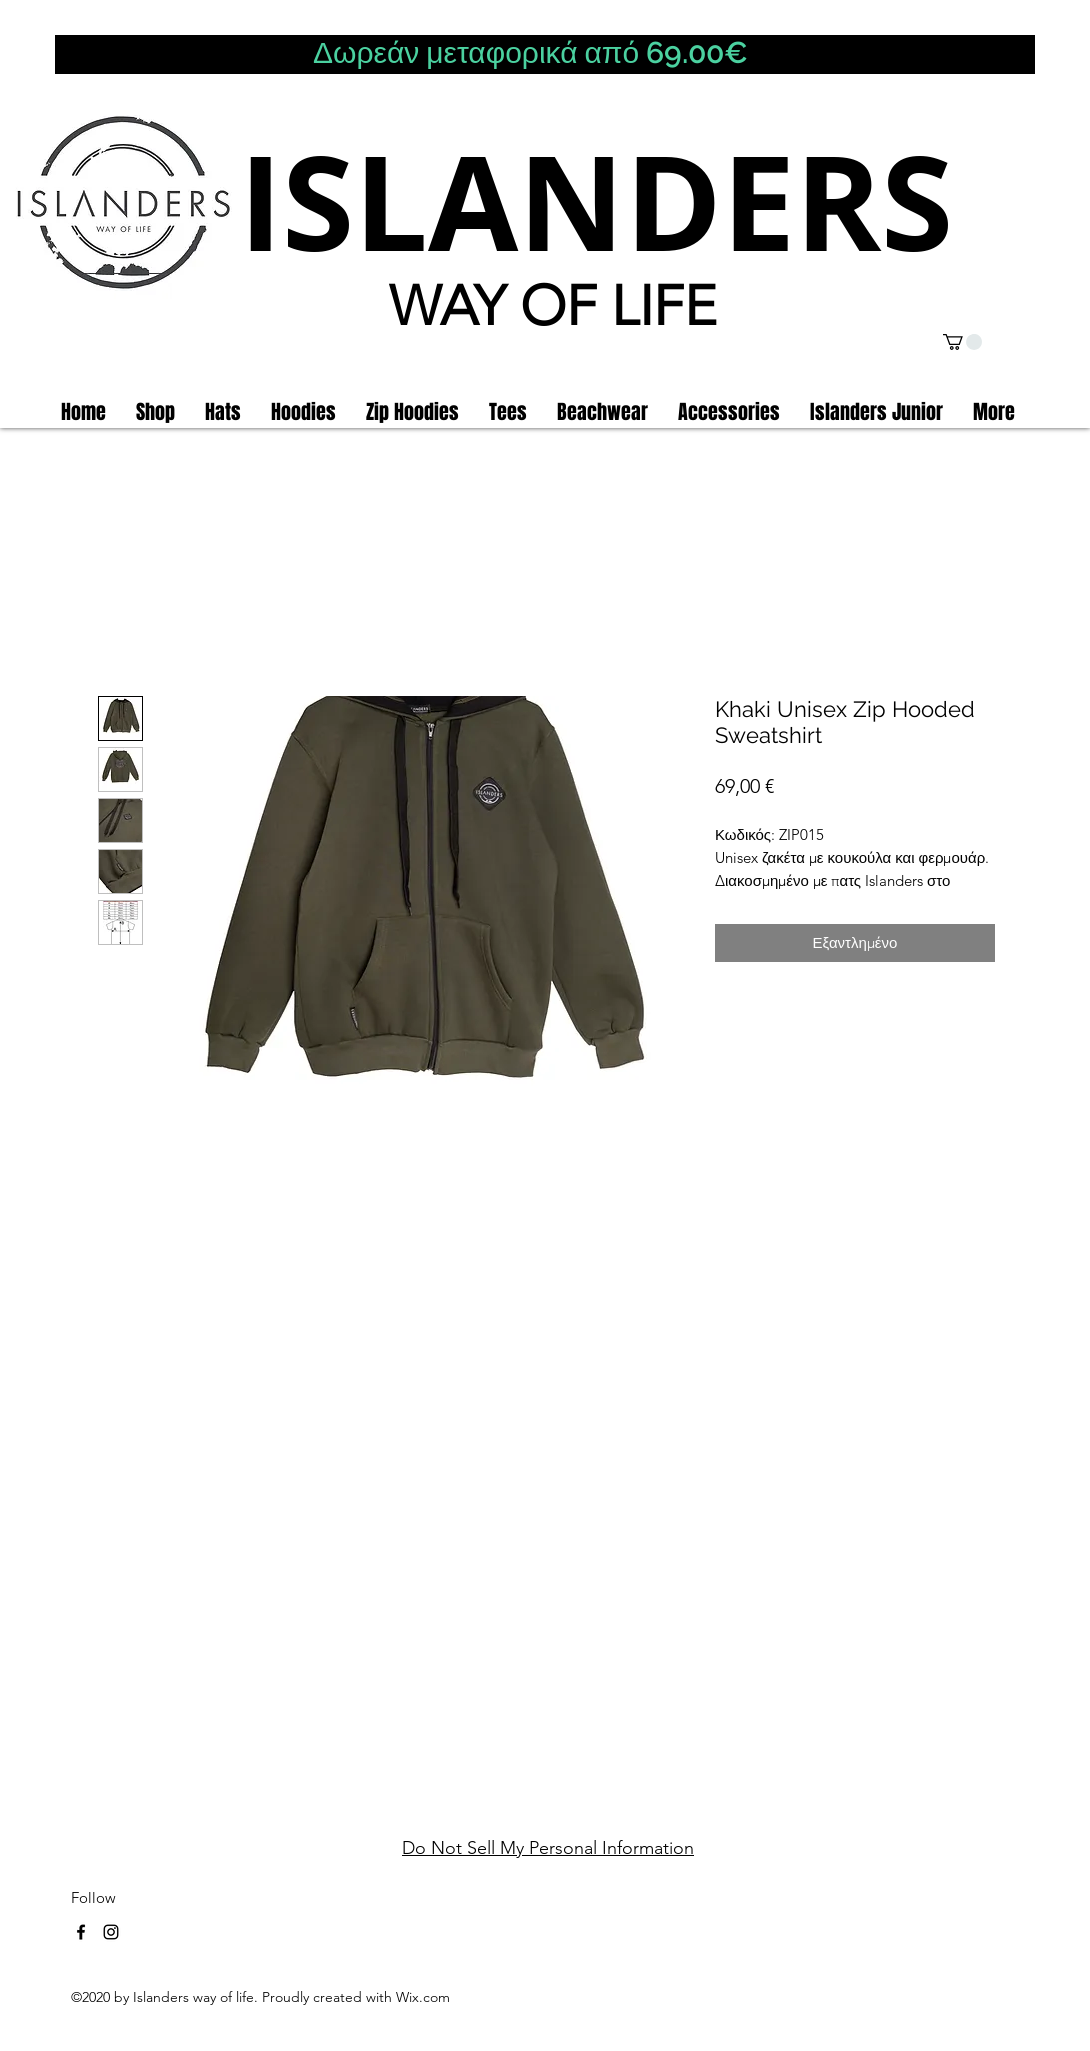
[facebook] (81, 1932)
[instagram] (111, 1932)
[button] (962, 342)
